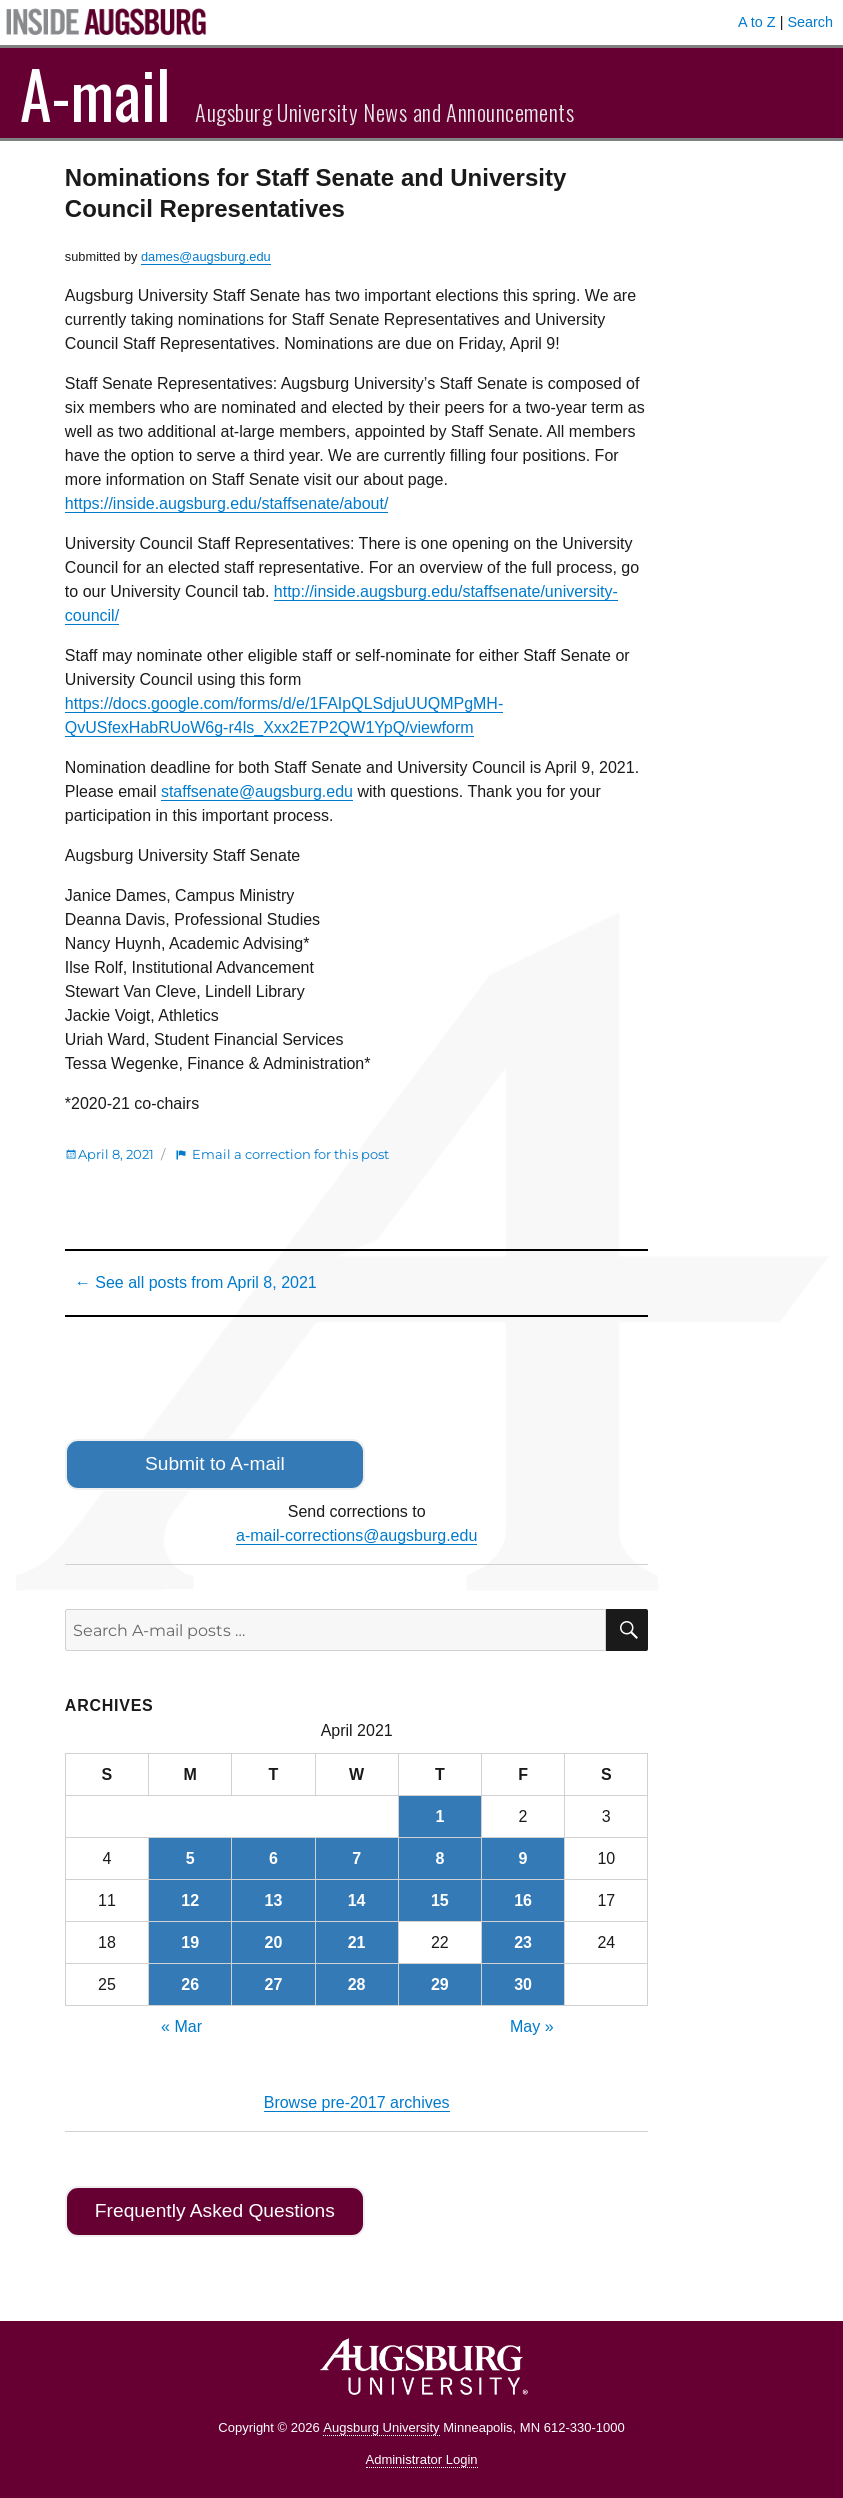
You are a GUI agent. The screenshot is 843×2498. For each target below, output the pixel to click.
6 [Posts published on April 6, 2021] (273, 1858)
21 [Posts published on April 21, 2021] (357, 1942)
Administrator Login (422, 2459)
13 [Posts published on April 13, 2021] (273, 1900)
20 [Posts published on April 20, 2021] (273, 1942)
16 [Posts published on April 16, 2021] (523, 1900)
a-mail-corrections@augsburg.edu (356, 1535)
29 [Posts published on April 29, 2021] (440, 1984)
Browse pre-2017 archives (357, 2102)
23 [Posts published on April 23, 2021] (523, 1942)
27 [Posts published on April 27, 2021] (273, 1984)
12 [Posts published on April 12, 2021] (190, 1900)
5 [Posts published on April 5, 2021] (190, 1858)
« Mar (181, 2026)
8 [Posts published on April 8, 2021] (439, 1858)
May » (532, 2026)
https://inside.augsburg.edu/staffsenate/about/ (227, 503)
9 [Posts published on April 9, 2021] (523, 1858)
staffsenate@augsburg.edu (257, 791)
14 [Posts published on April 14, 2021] (357, 1900)
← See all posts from (196, 1282)
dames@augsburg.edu (206, 256)
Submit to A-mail (215, 1463)
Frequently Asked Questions (215, 2210)
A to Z (757, 22)
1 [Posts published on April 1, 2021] (439, 1816)
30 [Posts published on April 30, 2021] (523, 1984)
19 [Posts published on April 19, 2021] (190, 1942)
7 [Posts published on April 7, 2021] (356, 1858)
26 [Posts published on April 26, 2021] (190, 1984)
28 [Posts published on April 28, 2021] (357, 1984)
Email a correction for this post (290, 1154)
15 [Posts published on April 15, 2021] (440, 1900)
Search (810, 22)
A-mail (95, 93)
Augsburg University (381, 2427)
